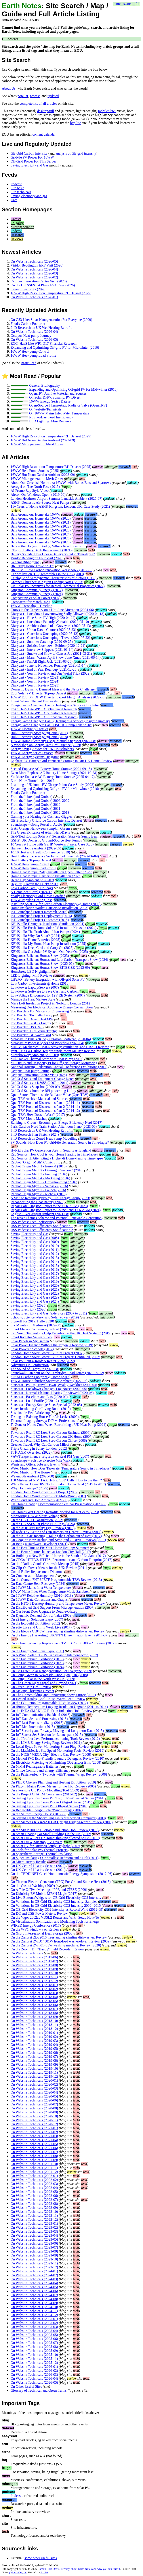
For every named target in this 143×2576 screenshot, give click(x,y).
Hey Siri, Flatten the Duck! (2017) (35, 884)
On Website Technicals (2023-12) (34, 2267)
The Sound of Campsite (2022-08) (35, 1369)
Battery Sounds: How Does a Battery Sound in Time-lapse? (53, 554)
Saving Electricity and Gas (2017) (35, 1273)
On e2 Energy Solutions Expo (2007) (37, 1619)
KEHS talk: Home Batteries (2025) (35, 940)
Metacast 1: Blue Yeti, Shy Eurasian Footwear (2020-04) (51, 1039)
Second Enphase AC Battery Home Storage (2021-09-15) (51, 769)
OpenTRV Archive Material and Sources (58, 393)
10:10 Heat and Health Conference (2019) (40, 852)
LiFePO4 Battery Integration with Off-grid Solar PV (48, 979)
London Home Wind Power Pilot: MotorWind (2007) (48, 1496)
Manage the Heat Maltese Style (33, 999)
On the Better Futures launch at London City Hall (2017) (51, 1552)
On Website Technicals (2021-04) (34, 2140)
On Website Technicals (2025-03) (34, 2327)
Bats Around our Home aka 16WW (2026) (41, 542)
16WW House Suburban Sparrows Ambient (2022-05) (49, 1381)
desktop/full (45, 111)
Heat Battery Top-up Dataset (31, 860)
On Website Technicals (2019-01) (34, 2033)
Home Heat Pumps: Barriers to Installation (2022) (46, 876)
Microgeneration (22, 227)
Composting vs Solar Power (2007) (36, 598)
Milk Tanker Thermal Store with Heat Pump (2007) (47, 1059)
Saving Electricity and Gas (29, 165)
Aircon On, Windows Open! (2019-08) (38, 494)
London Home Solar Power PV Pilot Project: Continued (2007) (55, 1357)
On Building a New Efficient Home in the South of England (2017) (58, 1556)
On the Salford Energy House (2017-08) (39, 1814)
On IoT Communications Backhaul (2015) (41, 1715)
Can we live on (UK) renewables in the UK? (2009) (47, 574)
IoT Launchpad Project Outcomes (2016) (40, 920)
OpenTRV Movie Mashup (29, 1118)
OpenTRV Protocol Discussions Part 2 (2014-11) (45, 1106)
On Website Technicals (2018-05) (34, 2001)
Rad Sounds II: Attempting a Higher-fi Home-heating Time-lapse (57, 1158)
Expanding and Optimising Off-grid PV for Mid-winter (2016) (55, 347)
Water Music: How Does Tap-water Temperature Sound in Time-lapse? (61, 1468)
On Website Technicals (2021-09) (34, 2160)
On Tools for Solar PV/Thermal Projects (39, 1850)
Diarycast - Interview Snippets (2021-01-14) (42, 649)
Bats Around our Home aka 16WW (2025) (41, 538)
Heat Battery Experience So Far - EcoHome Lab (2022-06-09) (55, 856)
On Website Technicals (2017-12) (34, 1981)
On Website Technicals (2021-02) (34, 2132)
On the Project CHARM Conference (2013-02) (44, 1794)
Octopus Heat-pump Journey (31, 335)
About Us (8, 88)
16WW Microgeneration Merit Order (37, 444)
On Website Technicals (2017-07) (34, 1961)
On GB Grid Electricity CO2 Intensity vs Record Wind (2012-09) (57, 1909)
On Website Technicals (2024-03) (34, 2279)
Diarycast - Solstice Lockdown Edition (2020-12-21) (48, 645)
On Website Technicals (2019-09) (34, 2064)
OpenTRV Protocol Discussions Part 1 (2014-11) (45, 1103)
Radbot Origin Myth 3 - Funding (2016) (39, 1174)
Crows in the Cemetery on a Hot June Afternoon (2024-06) (52, 610)
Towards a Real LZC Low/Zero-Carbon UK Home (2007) (52, 1436)
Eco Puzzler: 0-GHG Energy (31, 1023)
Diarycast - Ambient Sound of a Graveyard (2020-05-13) (51, 626)
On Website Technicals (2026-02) (34, 277)
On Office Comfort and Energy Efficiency (40, 1770)
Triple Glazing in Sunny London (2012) (39, 1448)
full (137, 4)
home (117, 4)
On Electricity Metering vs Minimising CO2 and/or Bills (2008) (56, 1762)
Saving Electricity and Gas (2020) (35, 1285)
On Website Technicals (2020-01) (34, 2080)
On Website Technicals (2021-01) (34, 2128)
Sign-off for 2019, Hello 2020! (32, 1321)
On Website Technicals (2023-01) (34, 2223)
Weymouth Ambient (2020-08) (32, 1476)
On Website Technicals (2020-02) (34, 2084)
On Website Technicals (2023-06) (34, 2243)
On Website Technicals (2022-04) (34, 2188)
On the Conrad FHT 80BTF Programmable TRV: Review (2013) (56, 1579)
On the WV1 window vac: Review (35, 1929)
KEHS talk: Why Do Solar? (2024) (35, 936)
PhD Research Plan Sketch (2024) (35, 1134)
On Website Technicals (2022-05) (34, 2192)
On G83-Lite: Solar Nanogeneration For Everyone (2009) (51, 320)
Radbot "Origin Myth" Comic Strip (36, 1162)
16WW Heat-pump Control (30, 351)
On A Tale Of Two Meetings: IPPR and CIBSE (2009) (49, 1889)
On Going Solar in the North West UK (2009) (43, 1679)
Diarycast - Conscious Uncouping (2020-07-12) (44, 633)
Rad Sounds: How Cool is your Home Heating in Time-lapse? (54, 1154)
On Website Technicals (45, 409)
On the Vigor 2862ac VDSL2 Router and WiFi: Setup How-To (55, 1917)
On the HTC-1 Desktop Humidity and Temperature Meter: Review (58, 1603)
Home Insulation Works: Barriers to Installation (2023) (49, 908)
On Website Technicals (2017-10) (34, 1973)
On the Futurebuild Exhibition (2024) (37, 1667)
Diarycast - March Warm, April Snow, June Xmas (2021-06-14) (56, 657)
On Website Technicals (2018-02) (34, 1989)
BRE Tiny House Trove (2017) (32, 566)
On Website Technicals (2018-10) (34, 2021)
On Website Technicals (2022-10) (34, 2211)
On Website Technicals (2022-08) (34, 2203)
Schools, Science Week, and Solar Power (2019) (45, 1317)
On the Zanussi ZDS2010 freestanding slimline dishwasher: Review (59, 1937)
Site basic (17, 188)
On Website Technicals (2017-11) (34, 1977)
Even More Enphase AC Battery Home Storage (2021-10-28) (54, 773)
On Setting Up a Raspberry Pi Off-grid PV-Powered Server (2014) (57, 1798)
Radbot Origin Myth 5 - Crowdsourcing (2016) (44, 1182)
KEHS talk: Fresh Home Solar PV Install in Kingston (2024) (54, 928)
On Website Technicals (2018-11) (34, 2025)
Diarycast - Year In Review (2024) (35, 681)
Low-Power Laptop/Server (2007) (35, 987)
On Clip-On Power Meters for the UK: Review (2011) (49, 1568)
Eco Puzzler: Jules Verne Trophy (34, 1031)
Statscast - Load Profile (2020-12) (35, 1401)
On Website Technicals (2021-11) (34, 2168)
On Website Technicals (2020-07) (34, 2104)
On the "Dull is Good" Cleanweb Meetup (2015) (45, 1564)
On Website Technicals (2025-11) (34, 2358)
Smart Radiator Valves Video (31, 1337)
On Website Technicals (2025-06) (34, 2339)
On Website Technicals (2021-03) (34, 2136)
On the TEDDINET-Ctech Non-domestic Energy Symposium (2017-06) (61, 1874)
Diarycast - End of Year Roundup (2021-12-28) (44, 669)
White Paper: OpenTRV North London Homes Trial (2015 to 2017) (58, 1484)
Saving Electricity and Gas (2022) (35, 1293)
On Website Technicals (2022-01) (34, 2176)
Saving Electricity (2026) (28, 289)
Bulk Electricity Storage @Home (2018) (39, 737)
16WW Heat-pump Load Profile (33, 355)
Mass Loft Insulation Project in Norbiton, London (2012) (51, 1003)
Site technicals (21, 192)
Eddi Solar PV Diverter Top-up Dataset (38, 693)
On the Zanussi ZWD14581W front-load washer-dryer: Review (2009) (61, 1941)
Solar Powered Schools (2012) (32, 1349)
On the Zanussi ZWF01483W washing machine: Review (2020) (56, 1945)
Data (14, 200)
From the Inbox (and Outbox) (31, 796)
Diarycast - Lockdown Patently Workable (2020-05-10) (50, 622)
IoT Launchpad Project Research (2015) (39, 912)
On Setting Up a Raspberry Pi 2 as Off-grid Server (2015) (51, 1802)
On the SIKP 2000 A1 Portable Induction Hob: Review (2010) (55, 1830)
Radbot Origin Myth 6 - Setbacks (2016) (39, 1186)
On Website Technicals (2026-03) (34, 273)
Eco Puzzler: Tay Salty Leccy (31, 1015)
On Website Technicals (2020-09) (34, 2112)
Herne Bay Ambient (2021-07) (32, 880)
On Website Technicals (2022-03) (34, 2184)
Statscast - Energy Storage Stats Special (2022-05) (46, 1405)
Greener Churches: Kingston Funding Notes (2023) (47, 582)
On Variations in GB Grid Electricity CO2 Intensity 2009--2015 (56, 1905)
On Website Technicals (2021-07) (34, 2152)
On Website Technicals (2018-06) (34, 2005)
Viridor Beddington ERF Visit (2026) (37, 265)
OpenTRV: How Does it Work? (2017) (38, 1114)
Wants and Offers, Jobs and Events (35, 1464)
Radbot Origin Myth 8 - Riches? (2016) (39, 1194)
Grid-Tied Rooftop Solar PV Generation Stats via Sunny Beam (55, 836)
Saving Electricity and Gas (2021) (35, 1289)
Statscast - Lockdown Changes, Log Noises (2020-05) (49, 1389)
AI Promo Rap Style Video (30, 490)
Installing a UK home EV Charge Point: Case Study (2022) (52, 785)
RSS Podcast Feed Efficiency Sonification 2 (42, 1230)
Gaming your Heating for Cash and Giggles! (42, 816)
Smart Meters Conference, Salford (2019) (40, 1329)
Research (17, 235)
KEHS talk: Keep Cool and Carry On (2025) (42, 947)
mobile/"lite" (107, 111)
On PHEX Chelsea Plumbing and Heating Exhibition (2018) (53, 1782)
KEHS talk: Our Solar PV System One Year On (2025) (49, 951)
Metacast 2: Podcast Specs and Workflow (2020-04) (47, 1043)
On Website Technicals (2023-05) (34, 2239)
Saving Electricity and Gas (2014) (35, 1261)
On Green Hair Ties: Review (31, 1687)
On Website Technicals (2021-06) (34, 2148)
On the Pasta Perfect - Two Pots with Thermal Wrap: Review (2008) (59, 1774)
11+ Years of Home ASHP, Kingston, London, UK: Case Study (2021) (60, 506)
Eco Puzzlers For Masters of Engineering (40, 1011)
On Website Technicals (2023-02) (34, 2227)
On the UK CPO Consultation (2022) (37, 1520)
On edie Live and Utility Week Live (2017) (41, 1627)
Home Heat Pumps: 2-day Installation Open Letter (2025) (51, 872)
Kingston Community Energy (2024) (37, 594)
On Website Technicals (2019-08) (34, 2060)
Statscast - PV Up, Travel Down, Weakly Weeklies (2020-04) (54, 1385)
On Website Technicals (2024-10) (34, 2307)
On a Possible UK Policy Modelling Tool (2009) (45, 1790)
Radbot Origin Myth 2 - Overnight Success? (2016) (47, 1170)
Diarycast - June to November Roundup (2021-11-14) (48, 665)
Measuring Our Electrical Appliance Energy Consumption (52, 1007)
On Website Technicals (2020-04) (34, 2092)
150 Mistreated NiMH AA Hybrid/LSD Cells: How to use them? (56, 1480)
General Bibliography (44, 385)
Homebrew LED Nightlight (30, 971)
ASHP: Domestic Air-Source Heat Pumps (40, 502)
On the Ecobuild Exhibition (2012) (35, 1623)
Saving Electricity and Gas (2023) (35, 1297)
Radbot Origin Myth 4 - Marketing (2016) (40, 1178)
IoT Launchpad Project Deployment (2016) (41, 916)
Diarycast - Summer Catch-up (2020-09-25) (42, 641)
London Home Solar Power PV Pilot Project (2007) (47, 1353)
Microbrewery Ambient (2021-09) (35, 1055)
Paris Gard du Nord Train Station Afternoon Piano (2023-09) (54, 1126)
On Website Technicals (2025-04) (34, 2331)
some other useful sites (41, 2558)
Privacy (65, 2568)
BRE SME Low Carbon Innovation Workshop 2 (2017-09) (52, 570)
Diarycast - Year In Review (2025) (35, 685)
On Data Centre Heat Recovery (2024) (38, 1583)
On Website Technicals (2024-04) (34, 2283)
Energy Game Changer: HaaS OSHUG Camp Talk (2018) (51, 725)
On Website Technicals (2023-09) (34, 2255)
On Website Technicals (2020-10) (34, 2116)
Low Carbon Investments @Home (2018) (40, 983)
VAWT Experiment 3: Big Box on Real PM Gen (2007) (50, 1456)
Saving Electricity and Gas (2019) (35, 1281)
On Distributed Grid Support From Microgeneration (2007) (53, 1607)
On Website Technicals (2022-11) (34, 2215)
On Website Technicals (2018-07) (34, 2009)
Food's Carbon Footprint (28, 323)
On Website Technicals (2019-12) (34, 2076)
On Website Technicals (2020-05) (34, 2096)
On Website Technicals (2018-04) (34, 1997)
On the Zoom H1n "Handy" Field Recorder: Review (47, 1949)
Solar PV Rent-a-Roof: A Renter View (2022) (43, 1361)
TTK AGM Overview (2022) (31, 1452)
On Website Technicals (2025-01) (34, 2319)
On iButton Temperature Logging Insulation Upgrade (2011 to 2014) (59, 1707)
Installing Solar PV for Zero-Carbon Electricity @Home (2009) (56, 904)
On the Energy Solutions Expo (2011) (37, 1651)
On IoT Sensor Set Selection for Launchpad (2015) (47, 1734)
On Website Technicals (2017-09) (34, 1969)
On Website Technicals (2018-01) (34, 1985)
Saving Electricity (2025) (28, 1305)
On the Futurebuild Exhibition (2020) (37, 1663)
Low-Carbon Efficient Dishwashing (36, 701)
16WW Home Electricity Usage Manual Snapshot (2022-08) (53, 741)
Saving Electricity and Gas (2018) (35, 1277)
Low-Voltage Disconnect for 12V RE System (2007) (48, 995)
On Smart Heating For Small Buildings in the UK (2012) (51, 1834)
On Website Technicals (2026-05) (34, 261)
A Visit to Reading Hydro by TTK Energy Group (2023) (50, 1198)
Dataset (16, 219)
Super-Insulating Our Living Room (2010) (41, 1409)
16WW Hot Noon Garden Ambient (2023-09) (43, 440)
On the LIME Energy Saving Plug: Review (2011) (46, 1742)
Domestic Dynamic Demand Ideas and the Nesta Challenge (53, 689)
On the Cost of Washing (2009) (33, 1886)
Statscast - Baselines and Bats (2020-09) (39, 1397)
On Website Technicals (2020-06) (34, 2100)
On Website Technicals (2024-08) (34, 2299)
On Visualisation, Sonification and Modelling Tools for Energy (55, 1921)
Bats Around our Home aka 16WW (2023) (41, 530)
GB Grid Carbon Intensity (29, 153)
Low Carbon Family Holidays (32, 888)
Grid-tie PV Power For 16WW (32, 157)
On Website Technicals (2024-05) (34, 2287)
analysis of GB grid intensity (75, 153)
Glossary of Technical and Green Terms (39, 2390)
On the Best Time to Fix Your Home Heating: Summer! (50, 1548)
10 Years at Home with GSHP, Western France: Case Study (52, 844)
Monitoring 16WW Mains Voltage (35, 1516)
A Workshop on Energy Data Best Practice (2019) (46, 745)
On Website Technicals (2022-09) (34, 2207)
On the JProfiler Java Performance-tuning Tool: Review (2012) (55, 1738)
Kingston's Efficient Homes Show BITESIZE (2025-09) (50, 967)
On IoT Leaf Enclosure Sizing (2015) (37, 1723)
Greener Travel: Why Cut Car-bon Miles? (40, 1444)
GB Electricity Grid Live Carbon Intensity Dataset (46, 820)
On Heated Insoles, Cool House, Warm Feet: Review (48, 1699)
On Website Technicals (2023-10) (34, 2259)
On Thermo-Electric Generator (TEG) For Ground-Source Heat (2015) (61, 1882)
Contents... (13, 39)
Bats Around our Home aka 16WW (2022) (41, 526)
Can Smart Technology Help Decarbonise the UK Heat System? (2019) (61, 1333)
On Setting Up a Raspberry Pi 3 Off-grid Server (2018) (49, 1806)
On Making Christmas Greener (32, 1691)
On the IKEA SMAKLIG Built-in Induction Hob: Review (51, 1711)
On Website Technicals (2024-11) (34, 2311)
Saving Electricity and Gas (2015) (35, 1265)
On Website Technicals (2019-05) (34, 2048)
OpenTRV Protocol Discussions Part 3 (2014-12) (45, 1110)
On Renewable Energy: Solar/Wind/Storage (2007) (47, 1810)
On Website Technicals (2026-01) (34, 297)
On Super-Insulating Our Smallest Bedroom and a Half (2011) (55, 1858)
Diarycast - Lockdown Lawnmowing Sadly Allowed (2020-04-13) (57, 614)
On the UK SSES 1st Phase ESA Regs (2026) (43, 285)
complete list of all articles (38, 103)
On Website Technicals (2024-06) (34, 2291)
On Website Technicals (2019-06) (34, 2052)
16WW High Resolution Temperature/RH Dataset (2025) (51, 293)
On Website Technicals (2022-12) (34, 2219)
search (128, 4)
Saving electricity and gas (29, 196)
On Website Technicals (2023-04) (34, 2235)
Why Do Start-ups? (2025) (29, 1488)
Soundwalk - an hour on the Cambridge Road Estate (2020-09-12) (57, 1373)
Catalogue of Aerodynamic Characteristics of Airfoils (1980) (53, 578)
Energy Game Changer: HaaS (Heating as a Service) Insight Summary (60, 721)
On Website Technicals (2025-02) (34, 2323)
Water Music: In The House (30, 1472)
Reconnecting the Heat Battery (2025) (37, 1202)
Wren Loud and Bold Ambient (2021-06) (40, 1500)
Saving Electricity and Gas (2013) (35, 1258)
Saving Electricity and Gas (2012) (35, 1254)
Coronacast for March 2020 (30, 602)
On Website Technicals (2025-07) (34, 2343)
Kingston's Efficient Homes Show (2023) (40, 955)
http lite (75, 123)
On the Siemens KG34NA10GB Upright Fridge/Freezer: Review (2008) (62, 1822)
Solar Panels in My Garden (30, 1341)
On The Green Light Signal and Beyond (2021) (44, 1683)
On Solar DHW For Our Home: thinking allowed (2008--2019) (55, 1838)
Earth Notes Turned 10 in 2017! (33, 781)
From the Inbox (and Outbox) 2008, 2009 (40, 800)
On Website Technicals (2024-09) (34, 2303)
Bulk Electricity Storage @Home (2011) (39, 733)
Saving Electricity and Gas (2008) (35, 1238)
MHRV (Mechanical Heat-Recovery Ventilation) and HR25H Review (60, 1047)
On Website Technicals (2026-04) (34, 269)
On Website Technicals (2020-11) (34, 2120)
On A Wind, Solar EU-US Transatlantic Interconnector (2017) (54, 1655)
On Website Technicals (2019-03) (34, 2041)
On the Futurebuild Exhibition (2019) (37, 1659)
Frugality (17, 223)
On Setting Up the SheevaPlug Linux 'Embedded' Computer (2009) (58, 1818)
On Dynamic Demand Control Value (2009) (41, 1615)
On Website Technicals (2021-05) (34, 2144)
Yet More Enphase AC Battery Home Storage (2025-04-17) (53, 777)
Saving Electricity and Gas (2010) (35, 1246)
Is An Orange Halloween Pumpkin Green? (41, 828)
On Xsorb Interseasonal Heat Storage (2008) (42, 1933)
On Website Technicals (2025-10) (34, 2355)
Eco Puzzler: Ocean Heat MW (32, 1019)
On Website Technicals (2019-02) (34, 2037)
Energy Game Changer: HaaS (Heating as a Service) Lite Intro (55, 705)
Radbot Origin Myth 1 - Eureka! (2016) (39, 1166)
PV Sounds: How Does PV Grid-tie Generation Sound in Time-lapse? (60, 1142)
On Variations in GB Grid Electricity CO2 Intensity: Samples (54, 1901)
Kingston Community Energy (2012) (37, 590)
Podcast (16, 184)
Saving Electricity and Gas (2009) (35, 1242)
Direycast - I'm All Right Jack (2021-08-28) (41, 661)
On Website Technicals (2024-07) (34, 2295)
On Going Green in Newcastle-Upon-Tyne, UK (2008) (49, 1675)
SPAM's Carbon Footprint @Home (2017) (40, 1377)
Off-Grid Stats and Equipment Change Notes (42, 1079)
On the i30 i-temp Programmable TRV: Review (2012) (49, 1703)
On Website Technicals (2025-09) (34, 2351)
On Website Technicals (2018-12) (34, 2029)
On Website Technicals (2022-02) (34, 2180)
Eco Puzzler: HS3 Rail (26, 1027)
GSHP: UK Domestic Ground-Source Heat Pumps (46, 840)
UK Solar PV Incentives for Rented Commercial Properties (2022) (58, 586)
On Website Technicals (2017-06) (34, 1957)
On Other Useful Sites (26, 2386)
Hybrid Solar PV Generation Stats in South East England (51, 1150)
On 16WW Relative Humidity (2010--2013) (42, 1595)
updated (53, 96)
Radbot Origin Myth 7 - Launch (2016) (38, 1190)
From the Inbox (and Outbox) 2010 (35, 804)
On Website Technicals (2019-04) (34, 2044)
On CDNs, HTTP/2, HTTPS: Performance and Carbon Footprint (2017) (61, 1560)
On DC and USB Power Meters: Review (39, 1913)
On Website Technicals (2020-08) (34, 2108)
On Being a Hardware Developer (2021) (39, 1544)
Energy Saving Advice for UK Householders (42, 749)
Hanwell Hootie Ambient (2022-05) (36, 848)
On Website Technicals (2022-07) (34, 2200)
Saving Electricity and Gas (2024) (35, 1301)
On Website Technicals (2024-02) (34, 2275)
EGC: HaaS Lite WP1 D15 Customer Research (44, 713)
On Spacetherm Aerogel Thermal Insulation (41, 1854)
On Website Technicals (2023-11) (34, 2263)
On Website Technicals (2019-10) (34, 2068)
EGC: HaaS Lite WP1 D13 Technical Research (44, 709)
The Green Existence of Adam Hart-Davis (40, 832)
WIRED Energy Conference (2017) (36, 1925)
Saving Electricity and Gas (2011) (35, 1250)
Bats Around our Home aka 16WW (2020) (41, 518)
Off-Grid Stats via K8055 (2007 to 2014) (40, 1083)
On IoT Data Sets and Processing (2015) (39, 1719)
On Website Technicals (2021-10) (34, 2164)
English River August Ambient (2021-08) (40, 1214)
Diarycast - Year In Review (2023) (35, 677)
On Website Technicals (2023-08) (34, 2251)
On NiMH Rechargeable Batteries (35, 1766)
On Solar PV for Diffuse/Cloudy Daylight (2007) (45, 1846)
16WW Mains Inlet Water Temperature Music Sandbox (50, 1591)
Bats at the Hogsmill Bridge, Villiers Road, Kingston (48, 546)
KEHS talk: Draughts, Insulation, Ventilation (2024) (47, 924)
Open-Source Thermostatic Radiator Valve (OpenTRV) (68, 405)
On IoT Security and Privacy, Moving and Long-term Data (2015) (57, 1730)
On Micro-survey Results (28, 1862)
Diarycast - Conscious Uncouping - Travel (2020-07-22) (50, 637)
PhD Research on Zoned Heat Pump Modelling (44, 1138)
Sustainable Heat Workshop (30, 1413)
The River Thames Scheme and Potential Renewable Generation (56, 1218)
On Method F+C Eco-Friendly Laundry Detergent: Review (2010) (57, 1758)
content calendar (43, 134)
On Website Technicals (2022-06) (34, 2196)
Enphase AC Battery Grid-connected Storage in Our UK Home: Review (61, 761)
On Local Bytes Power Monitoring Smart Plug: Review (50, 1746)
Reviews (17, 239)
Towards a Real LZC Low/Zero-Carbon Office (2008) (49, 1440)
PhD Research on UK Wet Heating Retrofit (41, 327)
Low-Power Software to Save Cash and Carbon (44, 991)
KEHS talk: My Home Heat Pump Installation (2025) (48, 944)
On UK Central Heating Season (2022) (38, 1866)
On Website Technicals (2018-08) (34, 2013)
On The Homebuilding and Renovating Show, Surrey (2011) (53, 1695)
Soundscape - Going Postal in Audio (36, 824)
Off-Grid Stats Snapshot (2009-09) (35, 1087)
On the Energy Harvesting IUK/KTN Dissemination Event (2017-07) (60, 1635)
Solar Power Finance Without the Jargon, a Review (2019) (52, 1345)
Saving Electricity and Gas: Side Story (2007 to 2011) (49, 1313)
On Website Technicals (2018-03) (34, 1993)
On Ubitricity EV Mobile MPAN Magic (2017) (44, 1893)
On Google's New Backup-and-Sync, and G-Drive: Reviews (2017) (58, 1540)
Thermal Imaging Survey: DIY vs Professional (43, 1420)
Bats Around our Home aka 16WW (35, 514)
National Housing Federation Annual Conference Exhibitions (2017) (59, 1067)
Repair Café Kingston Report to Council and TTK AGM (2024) (56, 1210)
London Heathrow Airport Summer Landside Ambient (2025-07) (56, 498)
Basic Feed (28, 363)
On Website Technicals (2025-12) (34, 2362)
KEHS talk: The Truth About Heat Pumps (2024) (45, 932)
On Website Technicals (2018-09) (34, 2017)
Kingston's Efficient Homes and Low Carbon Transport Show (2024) (59, 959)
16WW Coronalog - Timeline (31, 606)
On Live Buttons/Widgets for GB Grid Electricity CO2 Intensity (56, 1897)
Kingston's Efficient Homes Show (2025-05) (42, 963)
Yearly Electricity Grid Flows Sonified (38, 896)
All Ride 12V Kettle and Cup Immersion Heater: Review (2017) (56, 1532)
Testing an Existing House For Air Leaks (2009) (45, 1417)
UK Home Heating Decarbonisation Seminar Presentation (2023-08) (59, 1504)
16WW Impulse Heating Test (31, 900)
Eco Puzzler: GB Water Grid (31, 1035)
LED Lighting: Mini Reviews (50, 421)
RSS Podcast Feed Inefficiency (51, 417)
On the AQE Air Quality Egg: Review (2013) (42, 1528)
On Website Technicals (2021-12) (34, 2172)
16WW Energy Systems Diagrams (35, 757)
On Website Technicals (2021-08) (34, 2156)
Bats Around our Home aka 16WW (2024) (41, 534)
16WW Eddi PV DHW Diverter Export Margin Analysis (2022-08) (58, 697)
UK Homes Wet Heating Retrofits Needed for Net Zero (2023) (55, 1512)
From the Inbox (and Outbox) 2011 (35, 808)
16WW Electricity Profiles (29, 729)
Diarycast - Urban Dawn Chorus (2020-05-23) (43, 630)
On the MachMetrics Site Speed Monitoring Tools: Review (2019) (57, 1750)
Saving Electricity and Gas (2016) (35, 1269)
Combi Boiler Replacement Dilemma (37, 1572)
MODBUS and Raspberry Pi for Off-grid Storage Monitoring (54, 1063)
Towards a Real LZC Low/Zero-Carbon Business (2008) (50, 1432)
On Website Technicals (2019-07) (34, 2056)
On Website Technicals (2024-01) (34, 2271)
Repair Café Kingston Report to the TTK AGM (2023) (49, 1206)
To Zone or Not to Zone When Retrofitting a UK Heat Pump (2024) (58, 1424)
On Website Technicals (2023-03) (34, 2231)
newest (35, 96)
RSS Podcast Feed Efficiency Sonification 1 (42, 1226)
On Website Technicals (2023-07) (34, 2247)
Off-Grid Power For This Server (33, 161)
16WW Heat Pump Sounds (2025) (35, 471)
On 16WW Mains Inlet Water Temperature (59, 413)
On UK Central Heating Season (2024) (38, 1870)
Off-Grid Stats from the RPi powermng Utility (43, 1091)
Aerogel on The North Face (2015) (35, 486)
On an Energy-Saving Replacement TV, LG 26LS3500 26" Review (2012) (63, 1643)
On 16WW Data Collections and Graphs (39, 1599)
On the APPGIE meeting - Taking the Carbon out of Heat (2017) (56, 1536)
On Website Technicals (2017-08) (34, 1965)
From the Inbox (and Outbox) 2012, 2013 (40, 812)
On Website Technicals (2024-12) (34, 2315)
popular (22, 96)
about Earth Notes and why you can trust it (95, 2568)
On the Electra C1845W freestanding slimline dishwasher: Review (58, 1631)
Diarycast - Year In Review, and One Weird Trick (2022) (50, 673)
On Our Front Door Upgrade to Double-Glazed (44, 1611)
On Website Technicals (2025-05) (34, 2335)
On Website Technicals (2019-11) (34, 2072)
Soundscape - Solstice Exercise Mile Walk (41, 1460)
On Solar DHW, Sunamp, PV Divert (54, 397)
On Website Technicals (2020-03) (34, 2088)
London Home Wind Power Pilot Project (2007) (44, 1492)
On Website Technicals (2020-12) (34, 2124)
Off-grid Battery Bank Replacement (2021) (41, 550)
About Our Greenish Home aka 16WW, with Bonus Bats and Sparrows (61, 482)
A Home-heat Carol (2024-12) (32, 892)
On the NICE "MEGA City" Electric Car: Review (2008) (51, 1754)
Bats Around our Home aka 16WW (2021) (41, 522)
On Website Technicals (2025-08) (34, 2347)
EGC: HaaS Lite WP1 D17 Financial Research (43, 343)
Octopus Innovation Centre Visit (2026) (39, 281)
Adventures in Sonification (30, 1365)
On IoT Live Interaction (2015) (33, 1727)
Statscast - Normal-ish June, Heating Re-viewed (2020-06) (52, 1393)
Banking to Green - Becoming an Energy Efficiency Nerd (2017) (56, 1122)
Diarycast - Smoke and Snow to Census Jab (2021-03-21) (51, 653)
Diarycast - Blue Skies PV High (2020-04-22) (43, 618)
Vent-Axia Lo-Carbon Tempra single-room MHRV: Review (53, 1051)
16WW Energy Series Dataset (50, 401)
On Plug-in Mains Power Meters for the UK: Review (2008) (53, 1786)
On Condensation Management (33, 1575)
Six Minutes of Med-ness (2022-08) (36, 1325)
